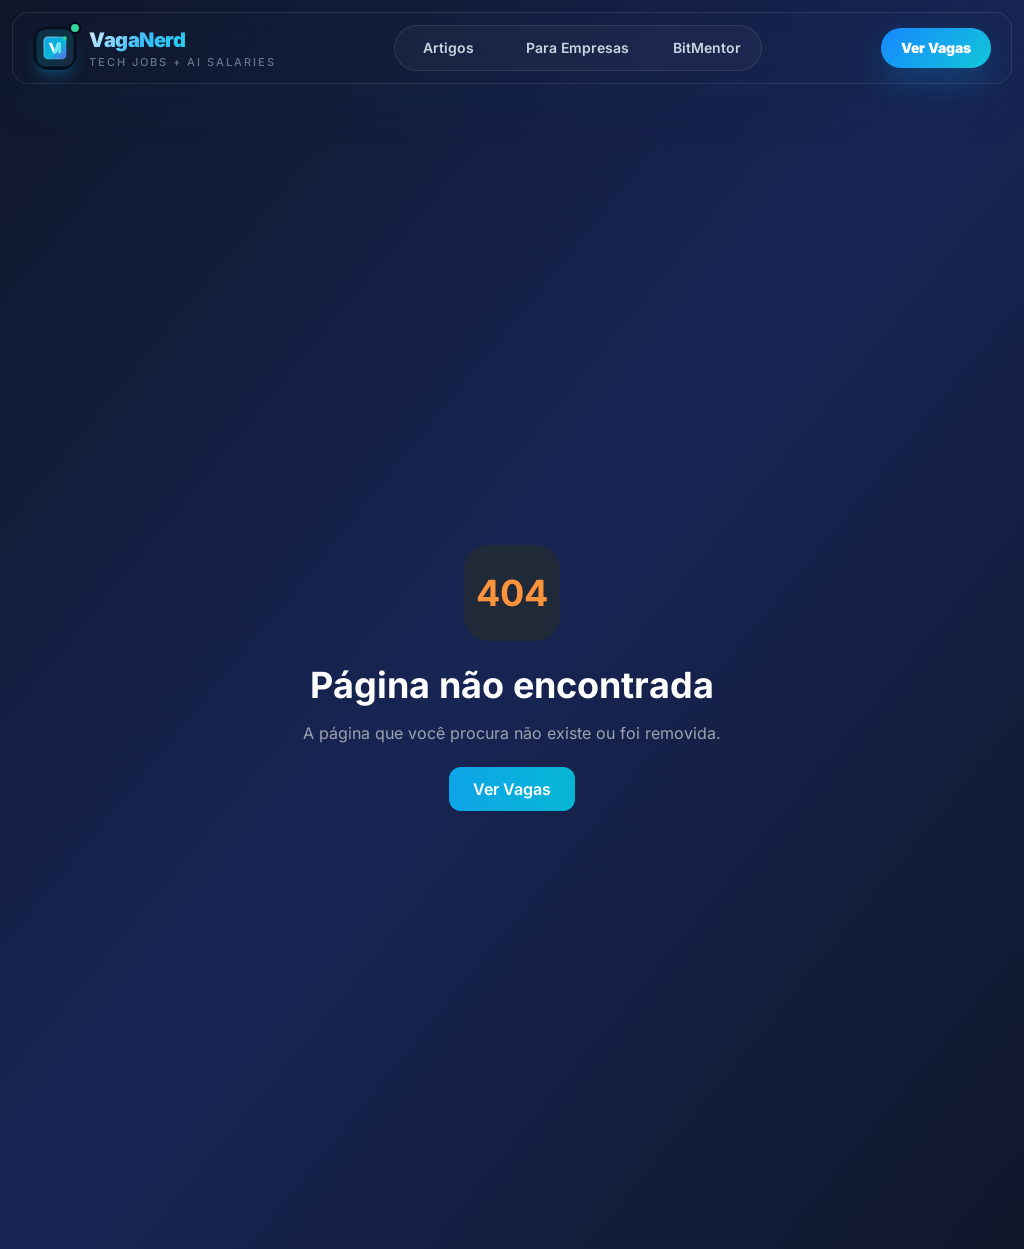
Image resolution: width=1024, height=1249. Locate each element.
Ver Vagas (936, 47)
